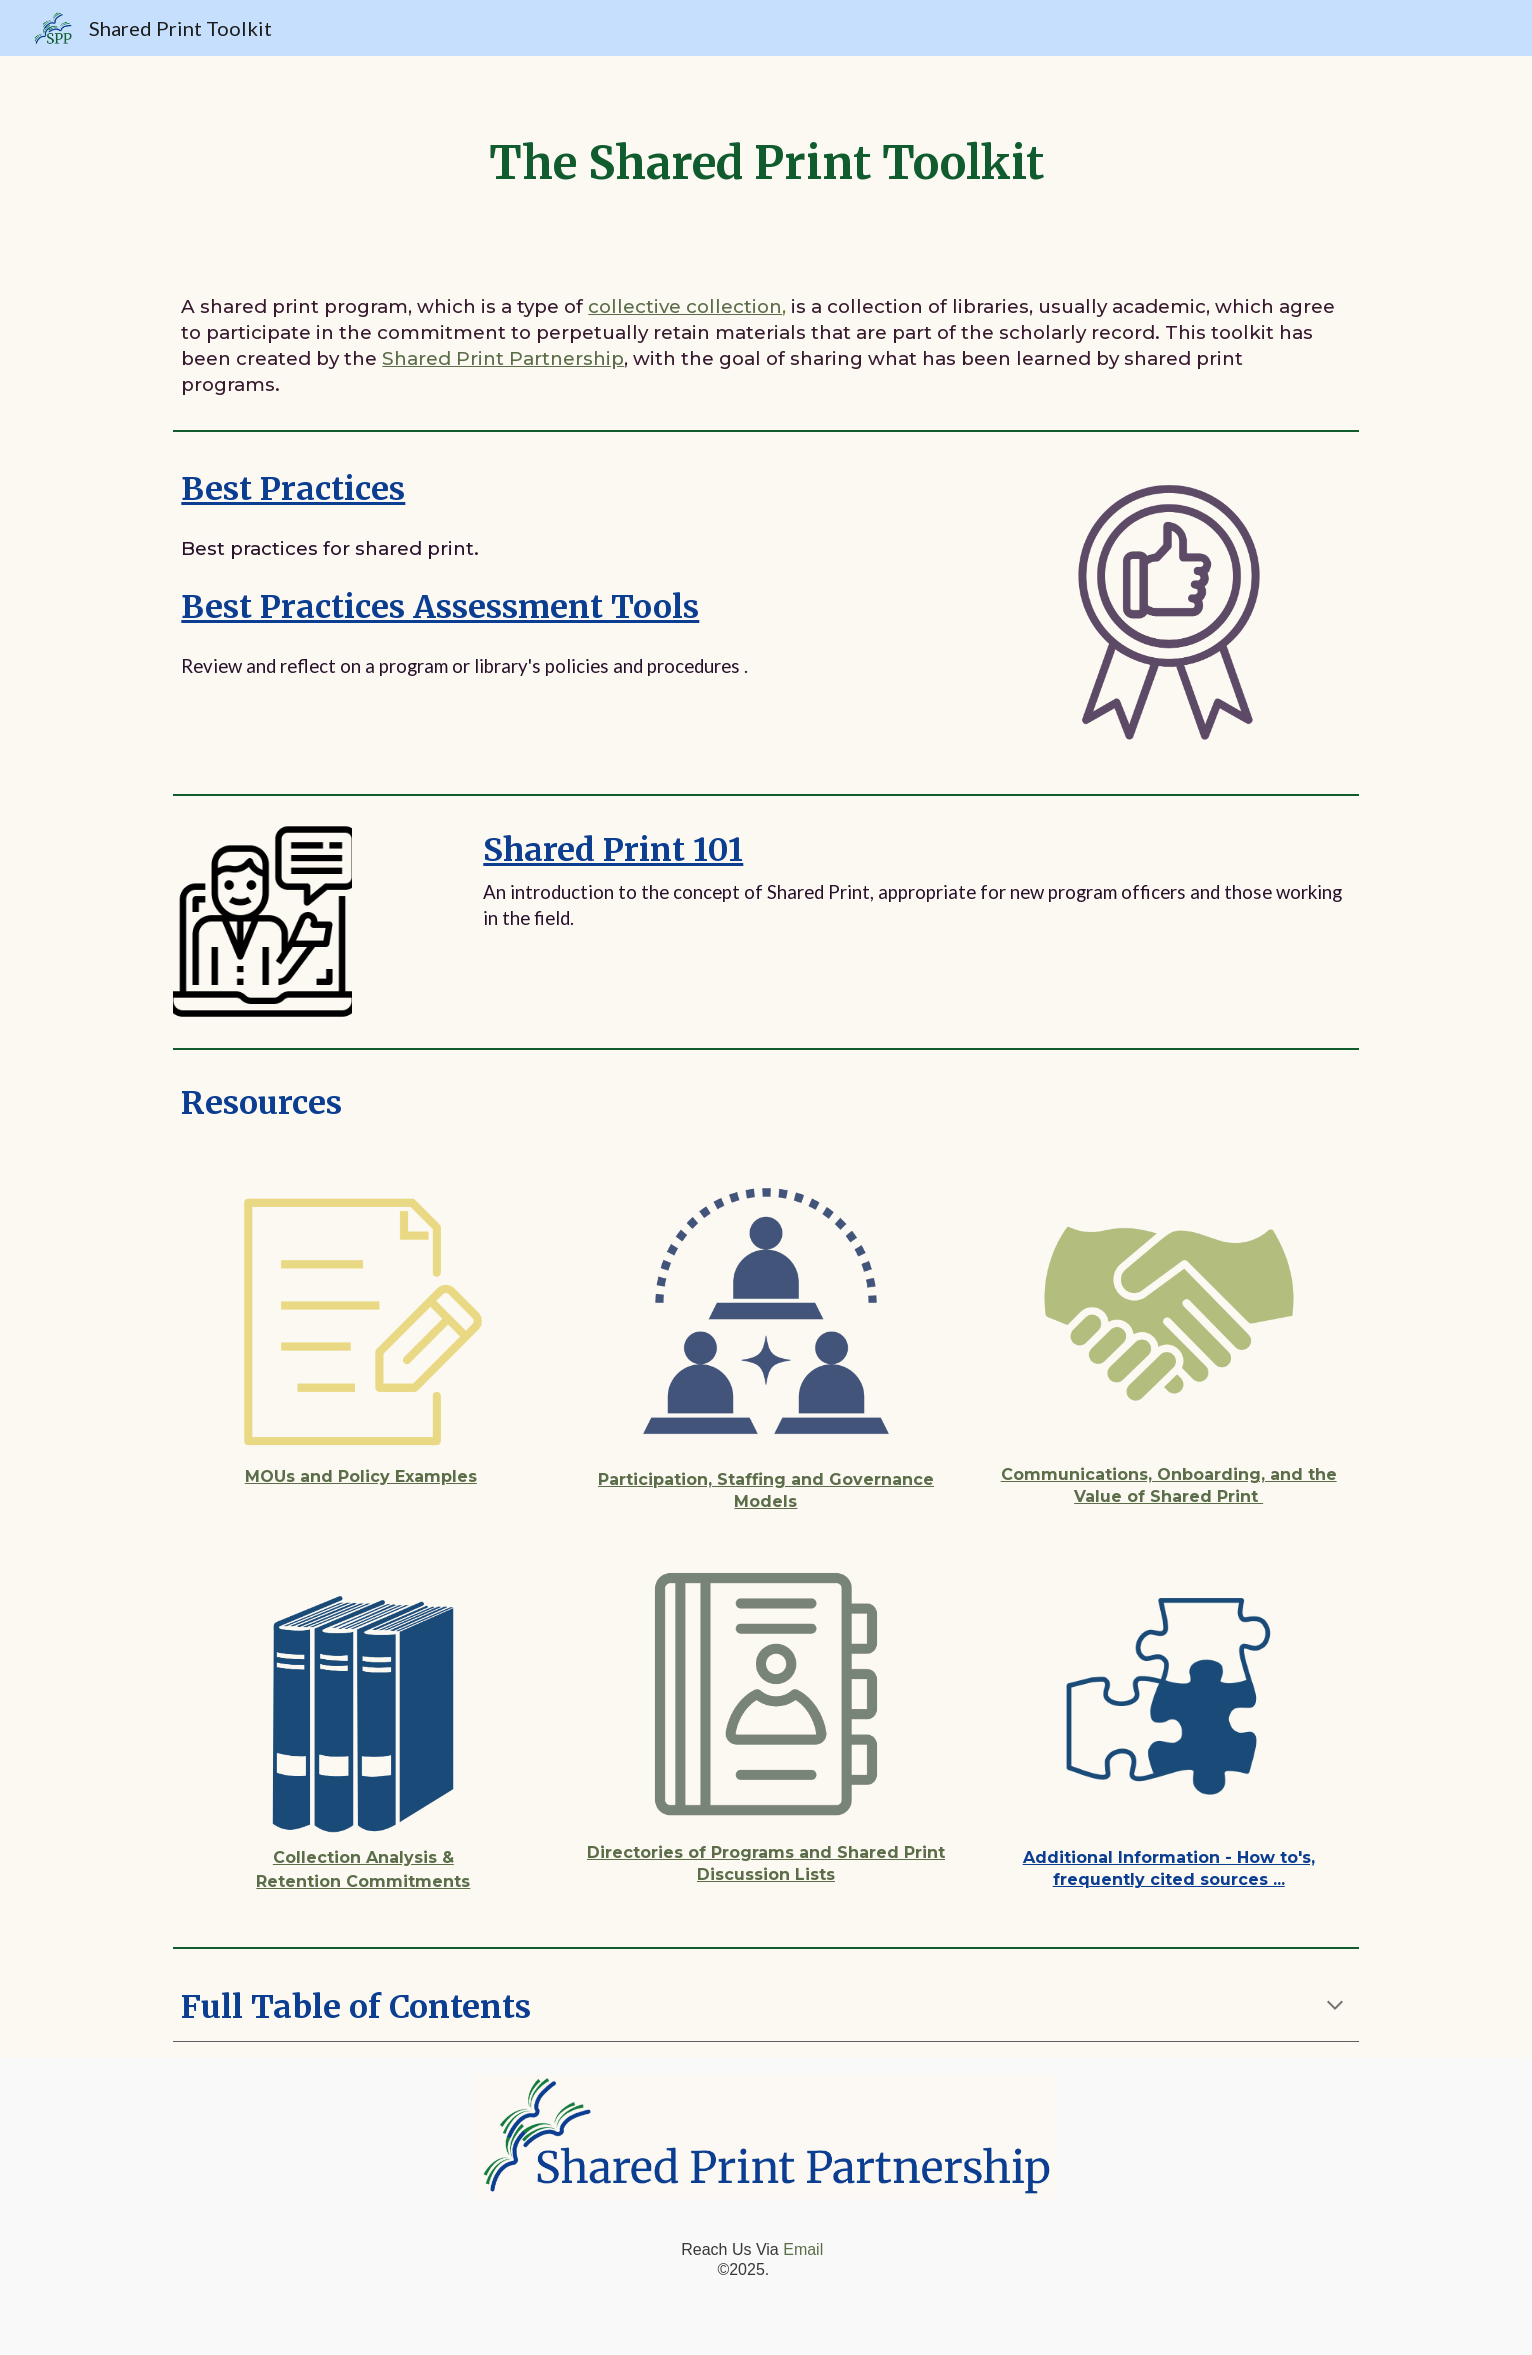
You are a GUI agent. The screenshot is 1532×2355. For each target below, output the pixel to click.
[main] (765, 163)
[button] (1335, 2007)
